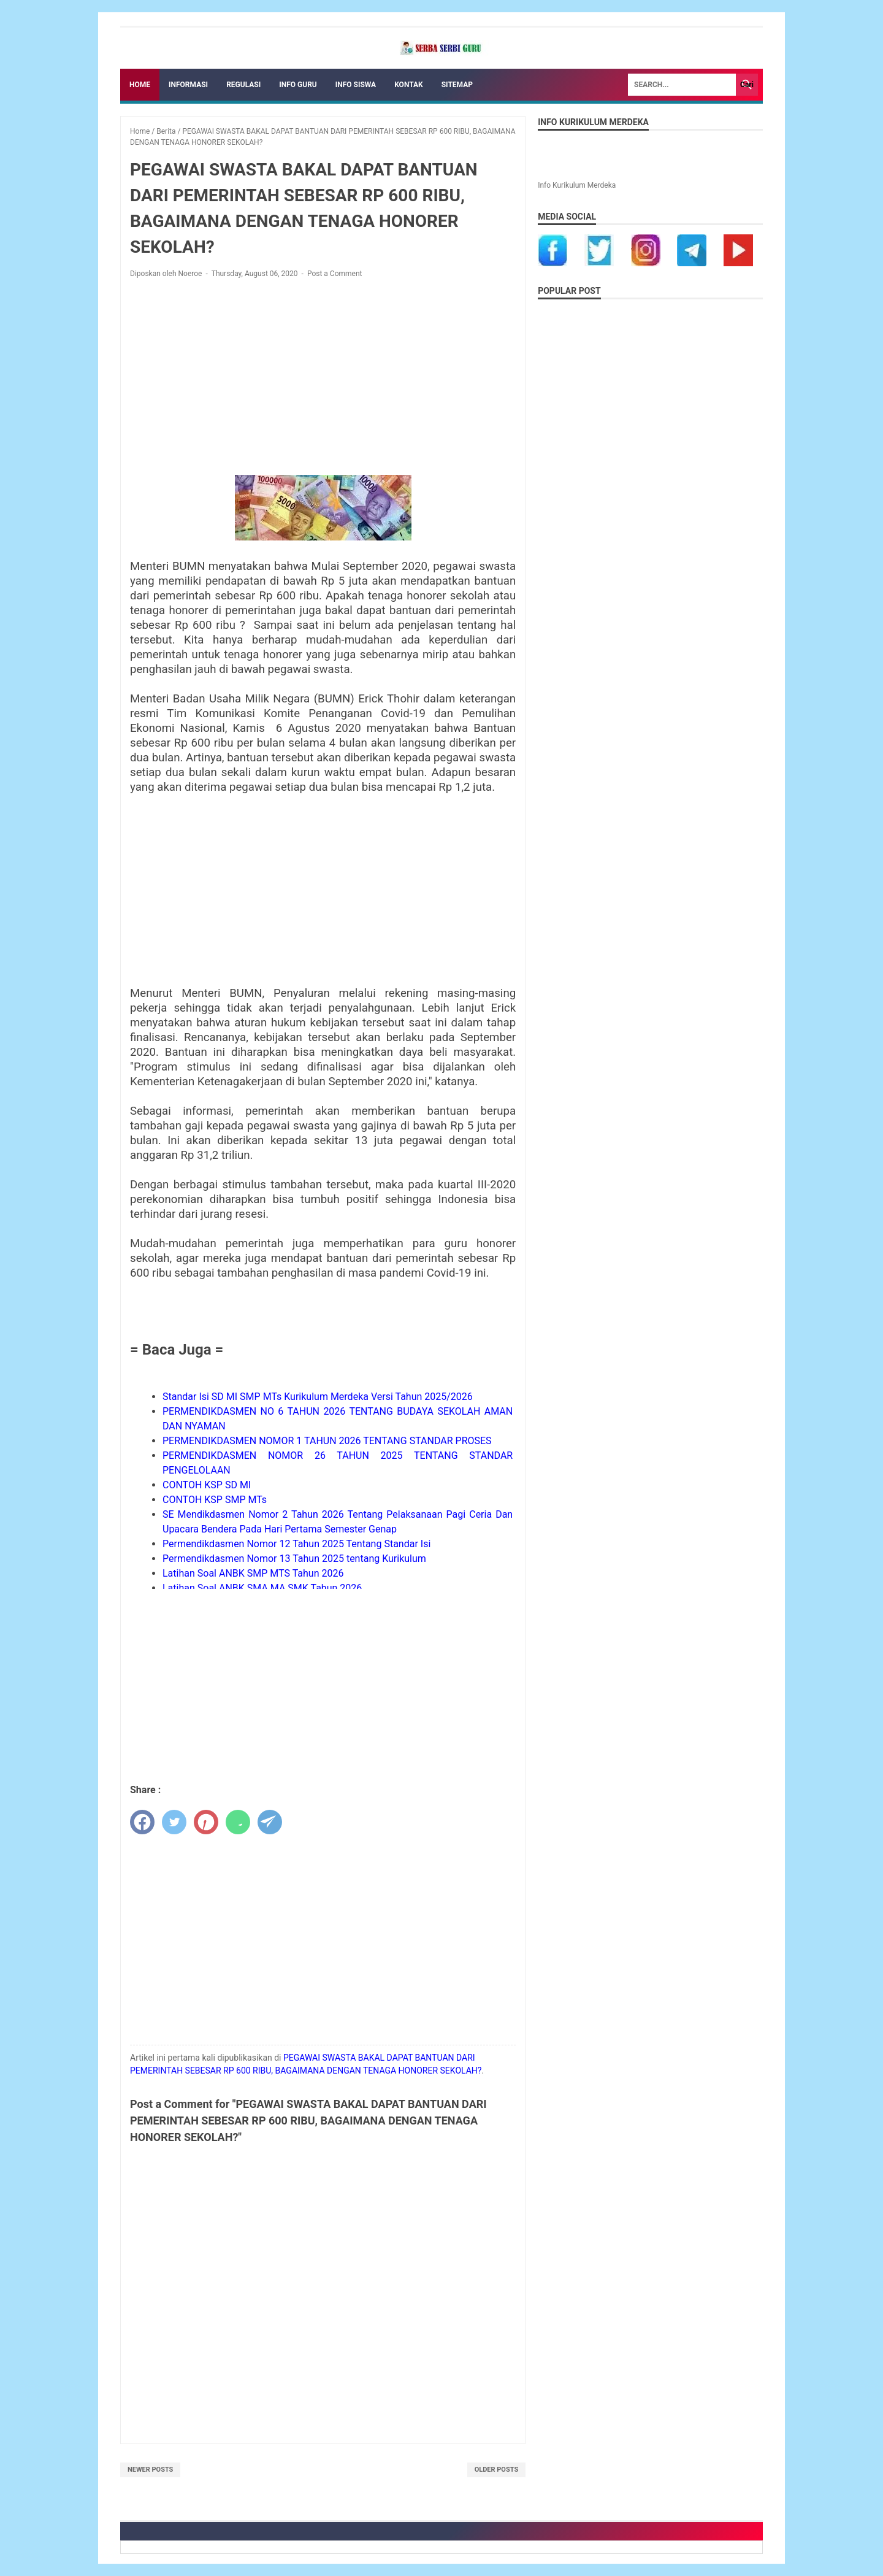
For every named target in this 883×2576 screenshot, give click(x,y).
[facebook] (142, 1822)
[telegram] (270, 1822)
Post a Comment (334, 273)
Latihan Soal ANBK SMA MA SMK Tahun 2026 (262, 1588)
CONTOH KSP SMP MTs (214, 1499)
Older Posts (497, 2470)
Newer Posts (150, 2470)
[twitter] (174, 1822)
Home (139, 84)
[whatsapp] (238, 1822)
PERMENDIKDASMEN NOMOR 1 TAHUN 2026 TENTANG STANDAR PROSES (327, 1441)
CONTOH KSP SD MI (206, 1485)
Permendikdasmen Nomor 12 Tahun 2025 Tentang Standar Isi (296, 1544)
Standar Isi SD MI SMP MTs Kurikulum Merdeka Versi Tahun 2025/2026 (317, 1396)
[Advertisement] (322, 379)
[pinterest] (206, 1822)
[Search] (682, 85)
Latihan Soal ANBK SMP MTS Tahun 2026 (252, 1573)
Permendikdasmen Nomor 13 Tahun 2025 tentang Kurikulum (294, 1558)
